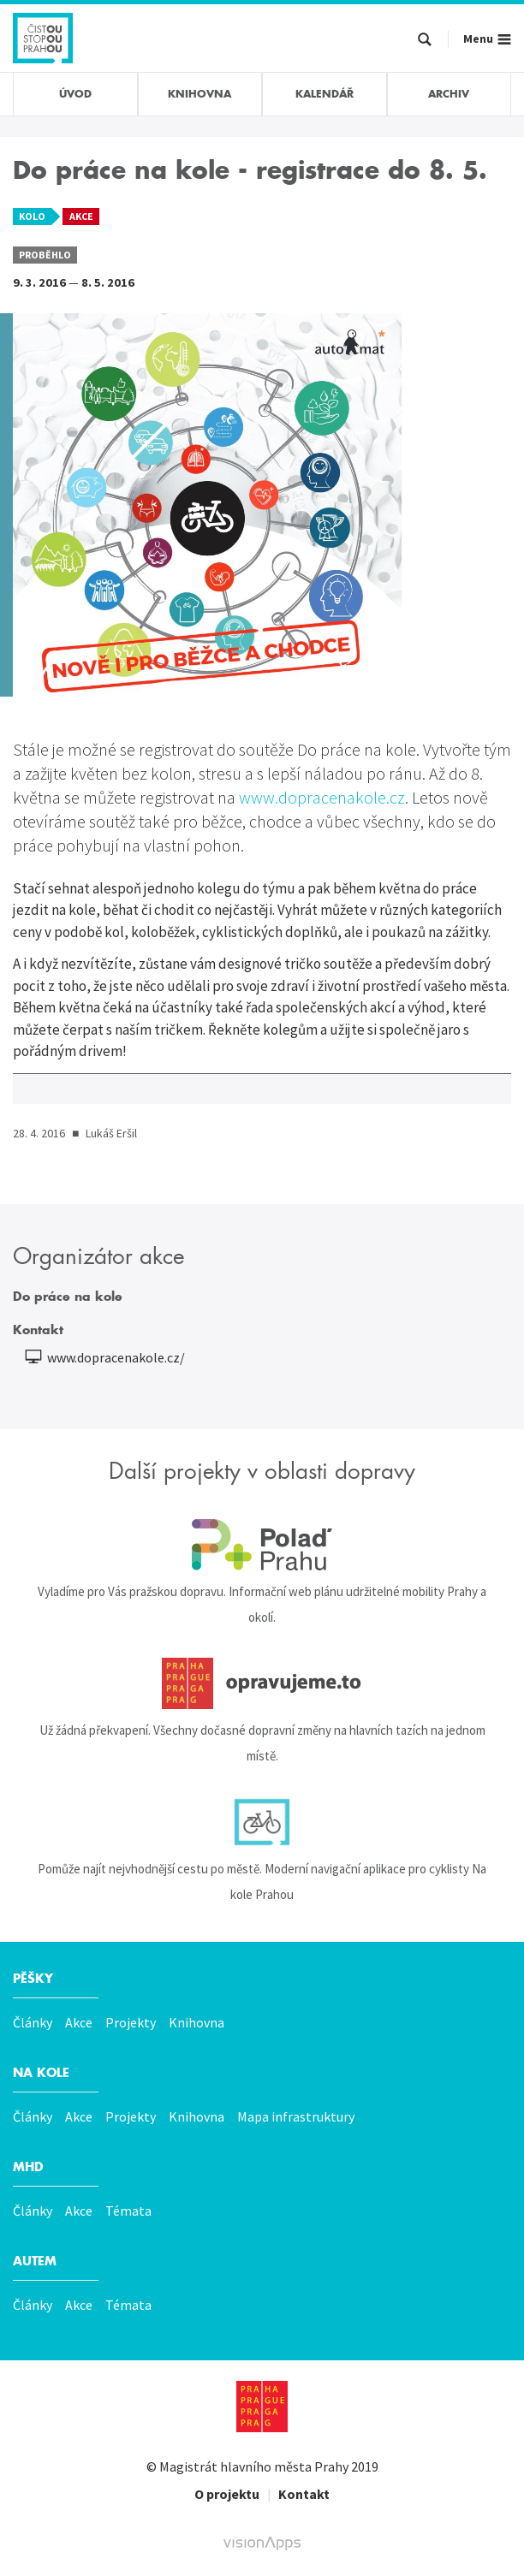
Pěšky (33, 1978)
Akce (78, 2022)
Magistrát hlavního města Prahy (253, 2466)
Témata (128, 2210)
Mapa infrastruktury (295, 2116)
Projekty (130, 2022)
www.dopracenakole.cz (320, 797)
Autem (35, 2261)
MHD (28, 2167)
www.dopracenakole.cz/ (116, 1357)
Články (32, 2022)
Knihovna (196, 2022)
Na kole (41, 2072)
